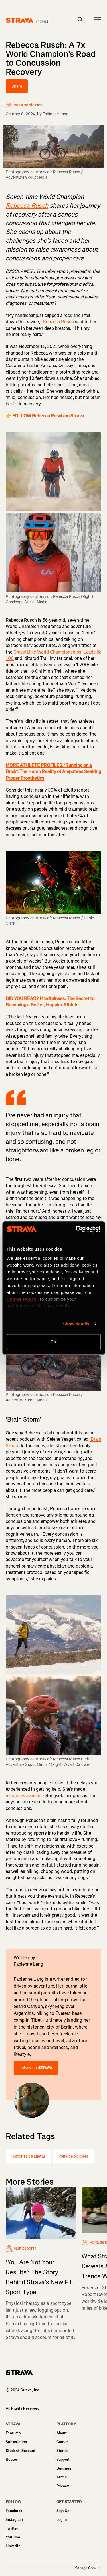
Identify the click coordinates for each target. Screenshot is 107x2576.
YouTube (13, 2537)
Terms (61, 2477)
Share (16, 86)
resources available (25, 1796)
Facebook (14, 2510)
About (61, 2433)
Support (63, 2459)
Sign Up (63, 2510)
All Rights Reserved (22, 2408)
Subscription (16, 2441)
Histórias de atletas (28, 2156)
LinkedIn (13, 2546)
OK (53, 1341)
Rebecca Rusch (58, 322)
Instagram (14, 2519)
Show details (76, 1323)
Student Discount (20, 2450)
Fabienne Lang (56, 114)
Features (13, 2433)
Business (64, 2468)
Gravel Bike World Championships (47, 652)
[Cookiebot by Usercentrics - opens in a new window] (76, 1229)
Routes (12, 2459)
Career (62, 2441)
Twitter (12, 2528)
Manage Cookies (87, 2568)
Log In (61, 2519)
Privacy (62, 2486)
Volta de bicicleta (73, 2156)
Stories (62, 2450)
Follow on (36, 2067)
